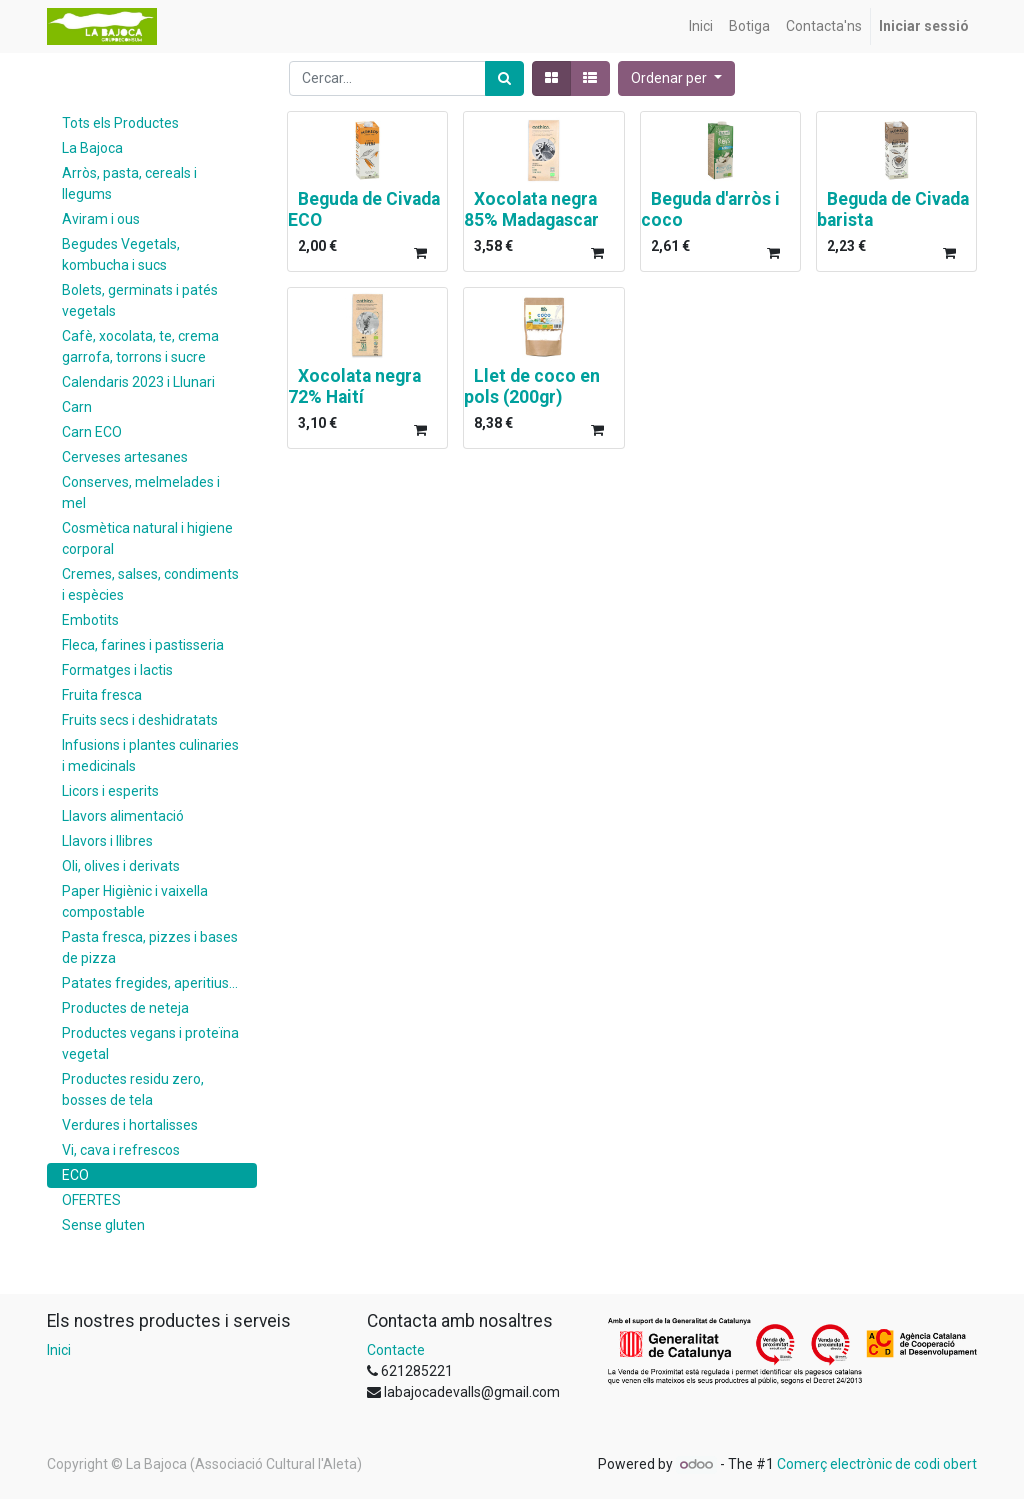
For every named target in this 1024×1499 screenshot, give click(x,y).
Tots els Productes (120, 123)
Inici (59, 1350)
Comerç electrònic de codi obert (877, 1464)
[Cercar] (504, 78)
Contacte (396, 1350)
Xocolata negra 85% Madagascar (531, 209)
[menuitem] (701, 26)
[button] (676, 78)
